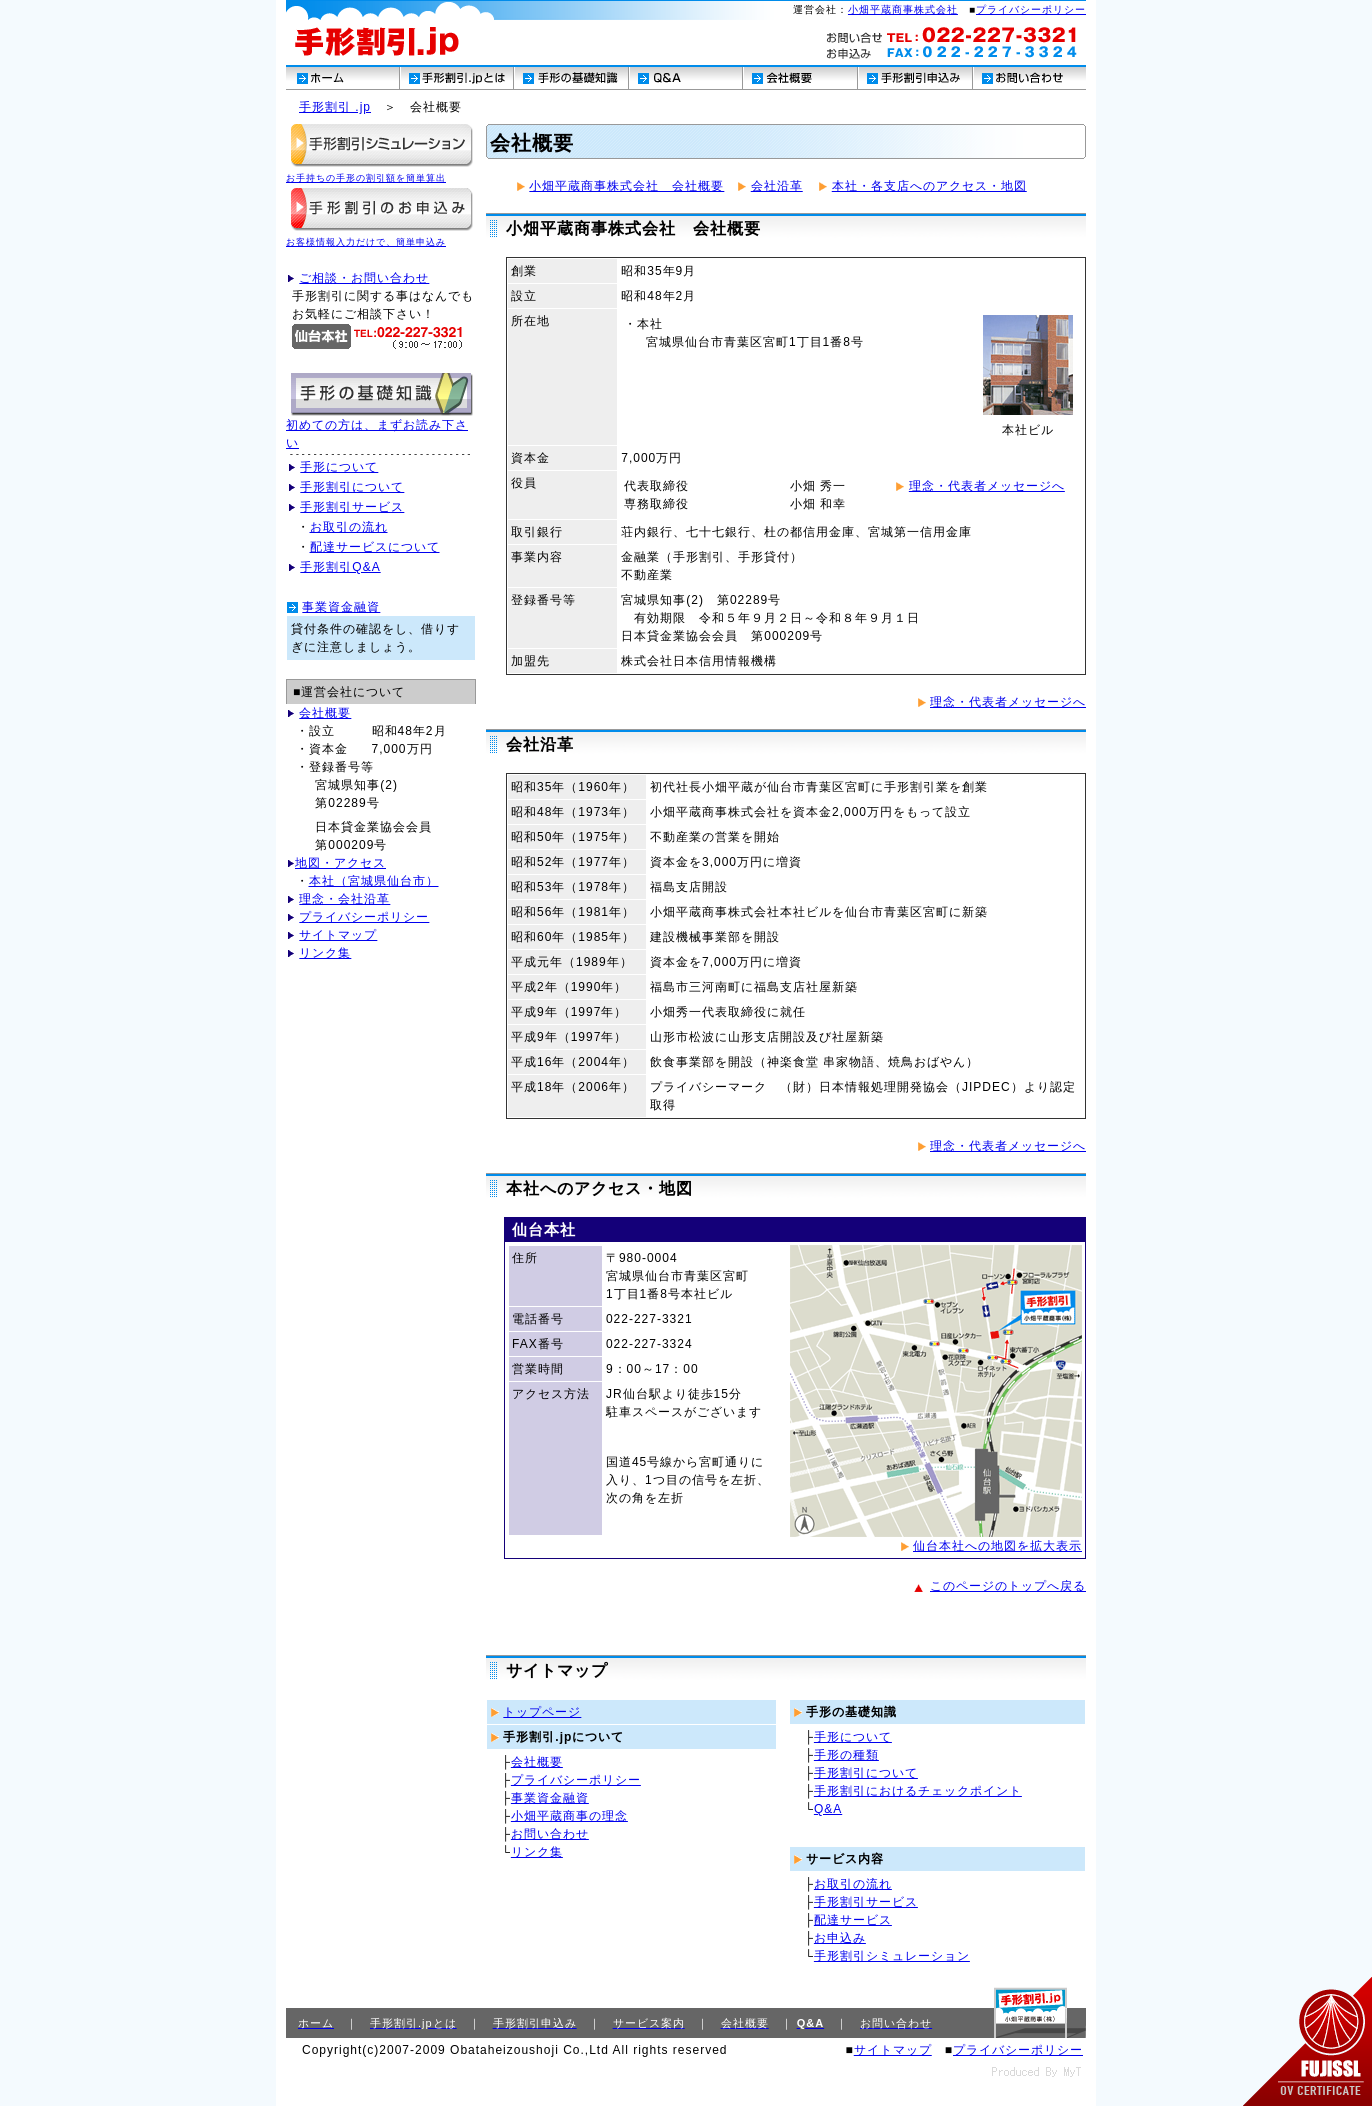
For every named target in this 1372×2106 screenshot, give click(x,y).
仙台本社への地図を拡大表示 (997, 1546)
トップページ (542, 1712)
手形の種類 (846, 1755)
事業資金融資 (341, 607)
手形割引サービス (352, 507)
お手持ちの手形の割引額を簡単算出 (366, 178)
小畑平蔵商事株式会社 (903, 9)
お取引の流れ (349, 527)
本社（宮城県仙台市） (374, 881)
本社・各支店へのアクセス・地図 (929, 186)
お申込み (840, 1938)
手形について (339, 467)
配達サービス (853, 1920)
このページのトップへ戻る (1008, 1586)
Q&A (828, 1809)
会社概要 (325, 713)
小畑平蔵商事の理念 (569, 1816)
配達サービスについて (375, 547)
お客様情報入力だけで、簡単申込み (366, 242)
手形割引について (352, 487)
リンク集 (325, 953)
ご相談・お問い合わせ (364, 278)
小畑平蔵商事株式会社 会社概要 (626, 186)
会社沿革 (777, 186)
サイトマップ (338, 935)
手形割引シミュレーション (892, 1956)
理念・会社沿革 (344, 899)
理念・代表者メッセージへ (987, 486)
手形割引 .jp (335, 107)
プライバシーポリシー (1031, 9)
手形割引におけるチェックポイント (918, 1791)
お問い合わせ (550, 1834)
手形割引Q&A (340, 567)
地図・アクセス (340, 863)
